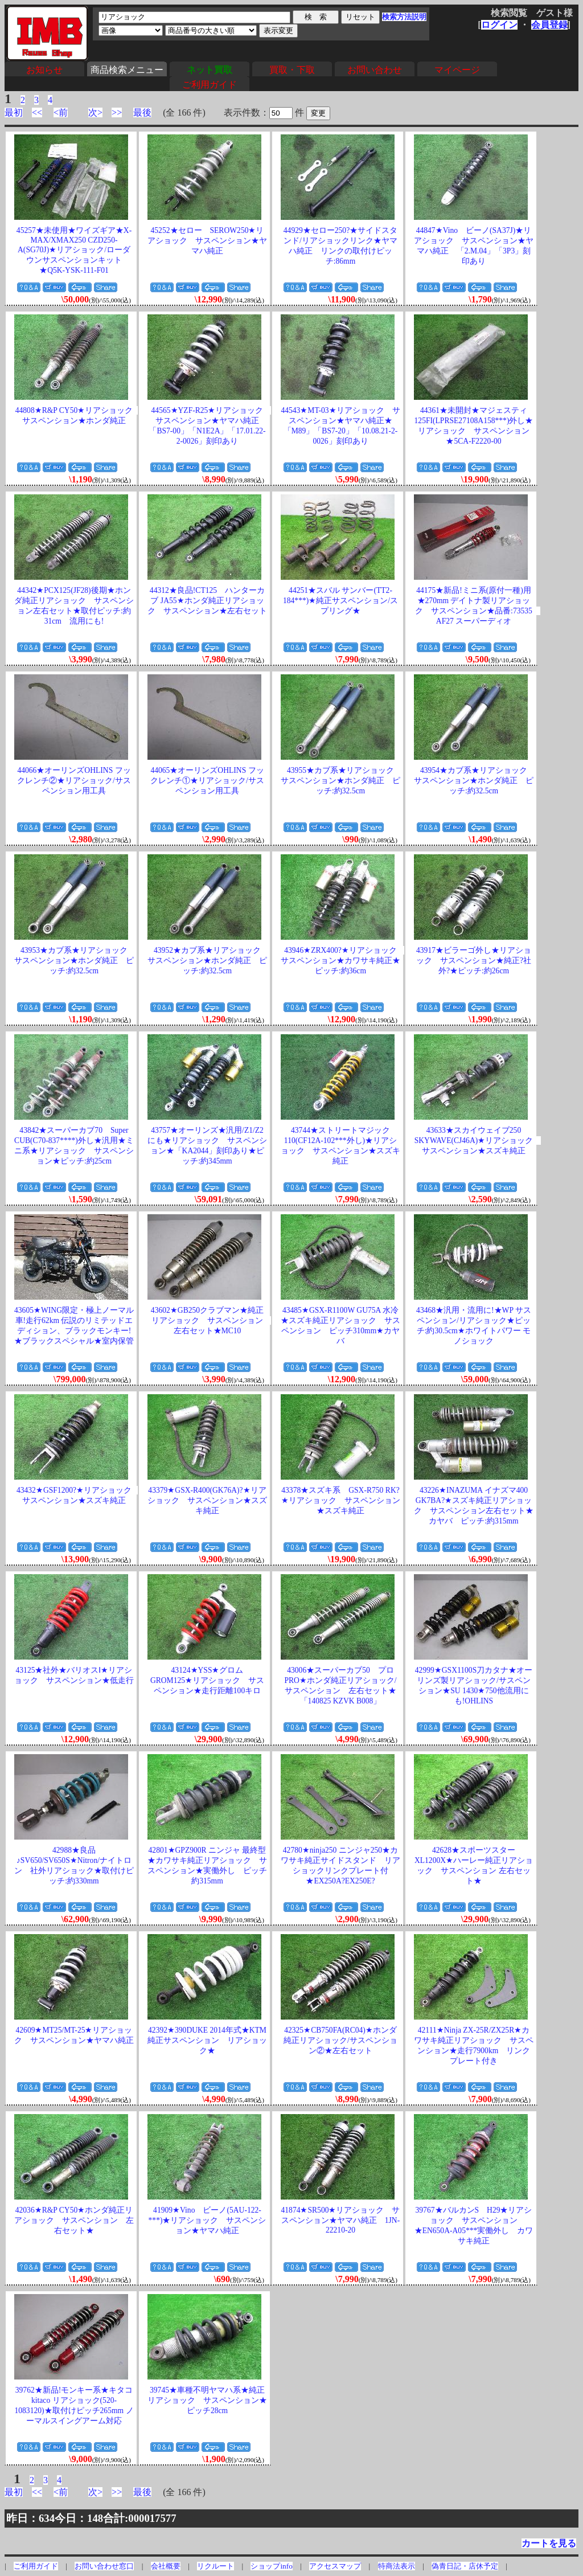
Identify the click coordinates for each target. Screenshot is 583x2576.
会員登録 (549, 25)
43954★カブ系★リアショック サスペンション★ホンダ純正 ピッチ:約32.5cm (474, 780)
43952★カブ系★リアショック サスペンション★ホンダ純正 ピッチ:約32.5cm (208, 960)
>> (117, 112)
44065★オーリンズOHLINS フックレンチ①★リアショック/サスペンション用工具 (207, 780)
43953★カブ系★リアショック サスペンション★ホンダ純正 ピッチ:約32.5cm (75, 960)
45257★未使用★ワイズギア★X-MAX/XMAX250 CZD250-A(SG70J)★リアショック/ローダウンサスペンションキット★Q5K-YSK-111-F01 (74, 250)
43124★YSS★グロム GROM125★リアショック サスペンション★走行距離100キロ (207, 1680)
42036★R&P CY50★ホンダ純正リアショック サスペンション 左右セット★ (74, 2220)
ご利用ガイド (209, 84)
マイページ (457, 70)
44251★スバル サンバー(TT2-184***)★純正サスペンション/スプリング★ (340, 600)
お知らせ (44, 70)
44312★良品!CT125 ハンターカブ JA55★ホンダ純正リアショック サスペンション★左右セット (207, 600)
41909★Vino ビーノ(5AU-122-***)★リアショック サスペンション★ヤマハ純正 (207, 2220)
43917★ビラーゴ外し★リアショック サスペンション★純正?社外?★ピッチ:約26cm (473, 960)
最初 (14, 112)
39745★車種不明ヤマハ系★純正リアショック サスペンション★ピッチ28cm (207, 2400)
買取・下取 (292, 70)
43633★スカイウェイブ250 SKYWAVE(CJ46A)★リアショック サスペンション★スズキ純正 (477, 1140)
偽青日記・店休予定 (465, 2566)
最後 (142, 112)
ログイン (499, 25)
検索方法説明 (404, 17)
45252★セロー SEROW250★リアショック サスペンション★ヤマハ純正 (207, 240)
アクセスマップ (335, 2566)
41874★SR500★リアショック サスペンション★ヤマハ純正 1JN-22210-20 (340, 2220)
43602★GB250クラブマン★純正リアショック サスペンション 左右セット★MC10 (211, 1320)
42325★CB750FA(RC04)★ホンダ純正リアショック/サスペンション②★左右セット (340, 2040)
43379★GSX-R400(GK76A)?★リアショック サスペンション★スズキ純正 (207, 1500)
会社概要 (165, 2566)
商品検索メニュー (127, 70)
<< (37, 112)
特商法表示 (396, 2566)
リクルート (215, 2566)
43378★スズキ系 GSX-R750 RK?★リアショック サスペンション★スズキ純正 (340, 1500)
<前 (61, 112)
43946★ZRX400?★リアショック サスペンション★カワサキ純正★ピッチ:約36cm (343, 960)
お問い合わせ (374, 70)
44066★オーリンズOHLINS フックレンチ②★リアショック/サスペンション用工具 (74, 780)
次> (95, 112)
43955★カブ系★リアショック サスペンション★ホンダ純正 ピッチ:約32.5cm (341, 780)
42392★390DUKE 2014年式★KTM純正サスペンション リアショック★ (207, 2040)
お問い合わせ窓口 (104, 2566)
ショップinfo (271, 2566)
